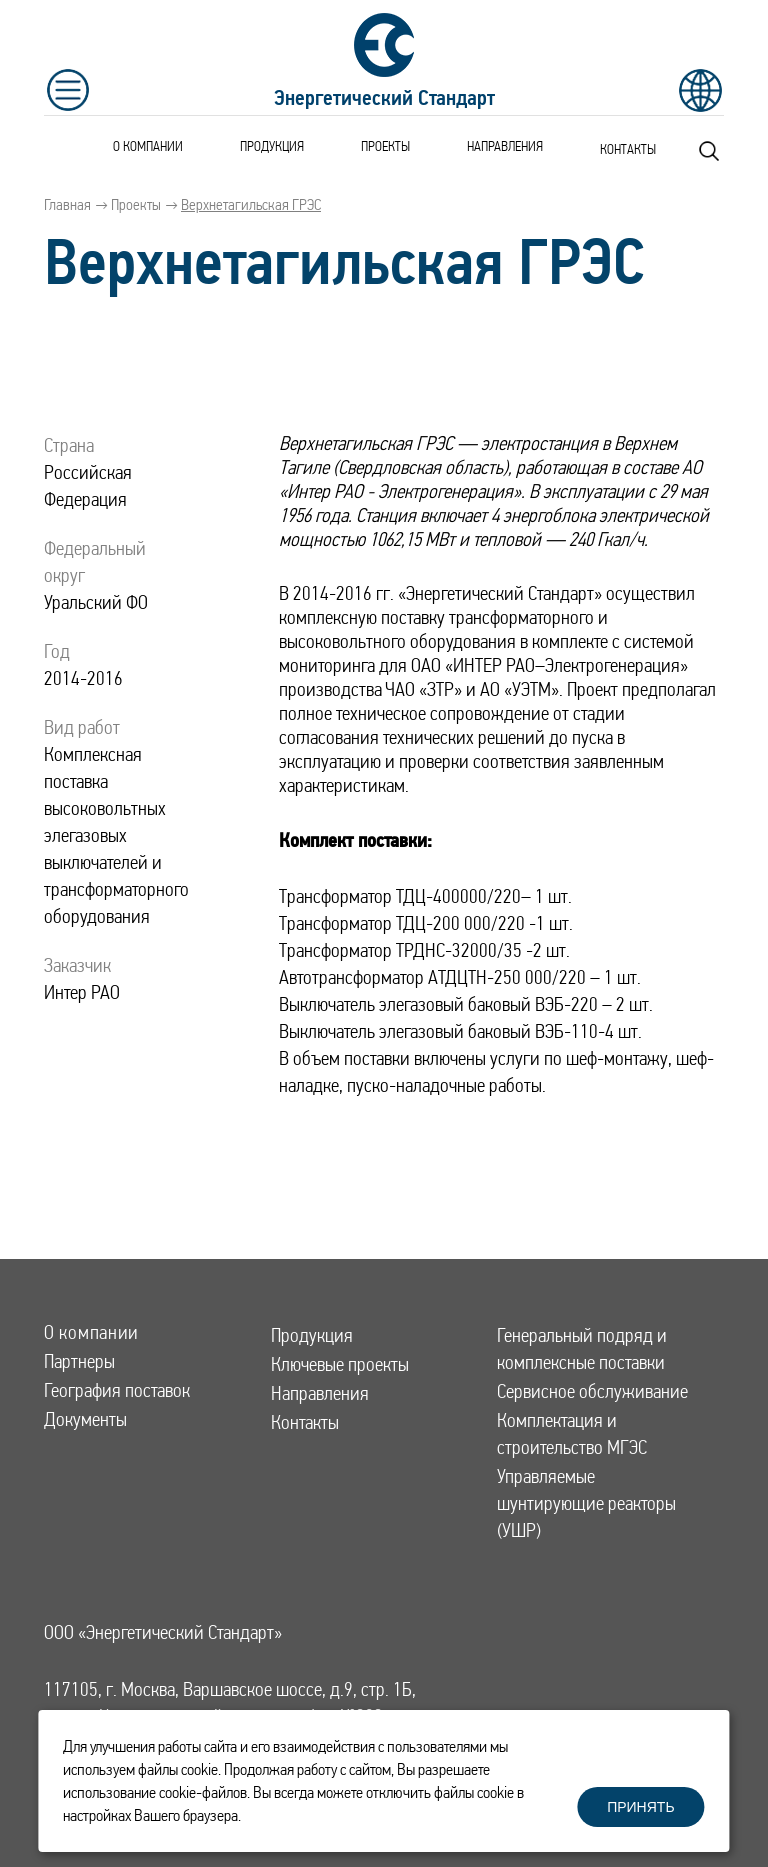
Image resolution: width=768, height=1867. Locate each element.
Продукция (272, 146)
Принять (640, 1807)
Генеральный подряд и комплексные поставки (582, 1349)
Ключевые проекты (340, 1364)
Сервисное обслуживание (592, 1391)
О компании (148, 146)
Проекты (385, 146)
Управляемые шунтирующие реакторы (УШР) (586, 1503)
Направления (505, 146)
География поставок (117, 1390)
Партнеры (79, 1361)
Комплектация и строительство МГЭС (572, 1434)
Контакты (628, 149)
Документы (85, 1419)
